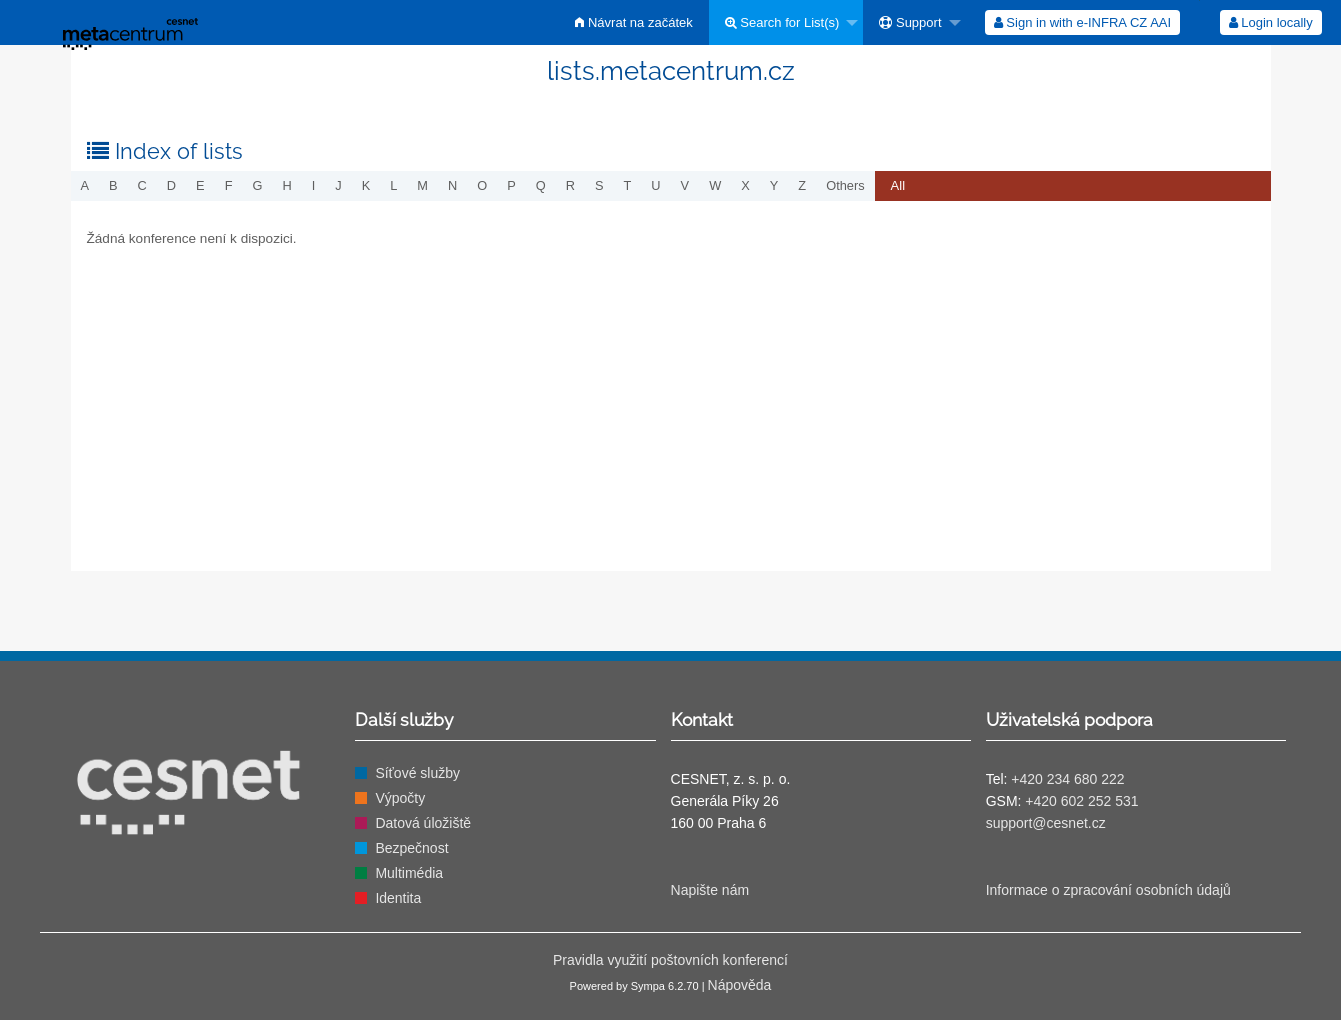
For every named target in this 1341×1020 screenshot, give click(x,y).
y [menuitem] (774, 185)
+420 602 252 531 (1081, 801)
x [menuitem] (745, 185)
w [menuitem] (715, 185)
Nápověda (740, 985)
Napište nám (710, 890)
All (898, 185)
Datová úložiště (423, 823)
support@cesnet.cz (1046, 823)
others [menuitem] (845, 185)
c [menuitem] (142, 185)
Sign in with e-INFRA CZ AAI (1082, 22)
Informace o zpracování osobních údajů (1108, 890)
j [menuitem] (338, 185)
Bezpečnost (411, 848)
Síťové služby (417, 773)
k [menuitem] (366, 185)
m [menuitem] (422, 185)
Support (910, 22)
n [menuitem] (452, 185)
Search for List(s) (782, 22)
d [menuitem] (171, 185)
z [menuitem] (802, 185)
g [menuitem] (257, 185)
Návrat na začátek (633, 22)
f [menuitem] (229, 185)
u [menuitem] (655, 185)
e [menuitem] (200, 185)
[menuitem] (633, 22)
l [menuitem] (393, 185)
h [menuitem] (286, 185)
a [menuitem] (85, 185)
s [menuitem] (599, 185)
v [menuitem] (685, 185)
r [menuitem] (570, 185)
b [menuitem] (113, 185)
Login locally (1271, 22)
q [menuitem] (541, 185)
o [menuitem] (482, 185)
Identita (398, 898)
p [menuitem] (511, 185)
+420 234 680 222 (1067, 779)
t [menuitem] (628, 185)
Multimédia (409, 873)
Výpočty (400, 798)
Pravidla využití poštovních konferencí (670, 960)
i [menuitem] (314, 185)
